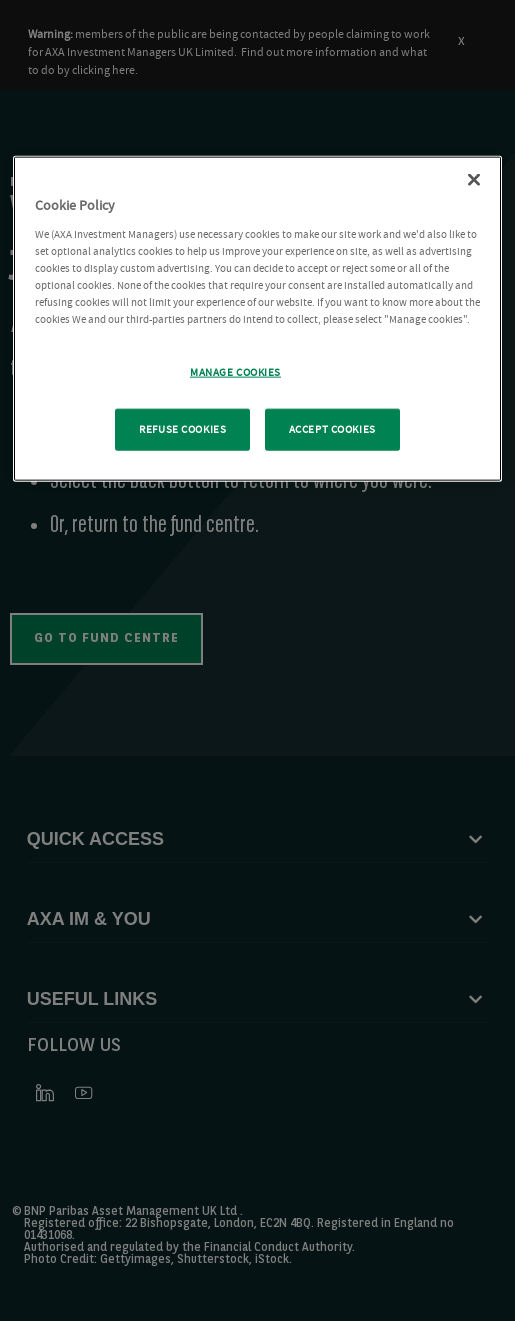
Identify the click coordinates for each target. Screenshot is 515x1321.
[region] (257, 319)
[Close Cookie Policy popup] (474, 180)
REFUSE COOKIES (182, 429)
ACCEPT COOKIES (332, 429)
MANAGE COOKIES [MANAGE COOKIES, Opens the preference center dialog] (235, 372)
